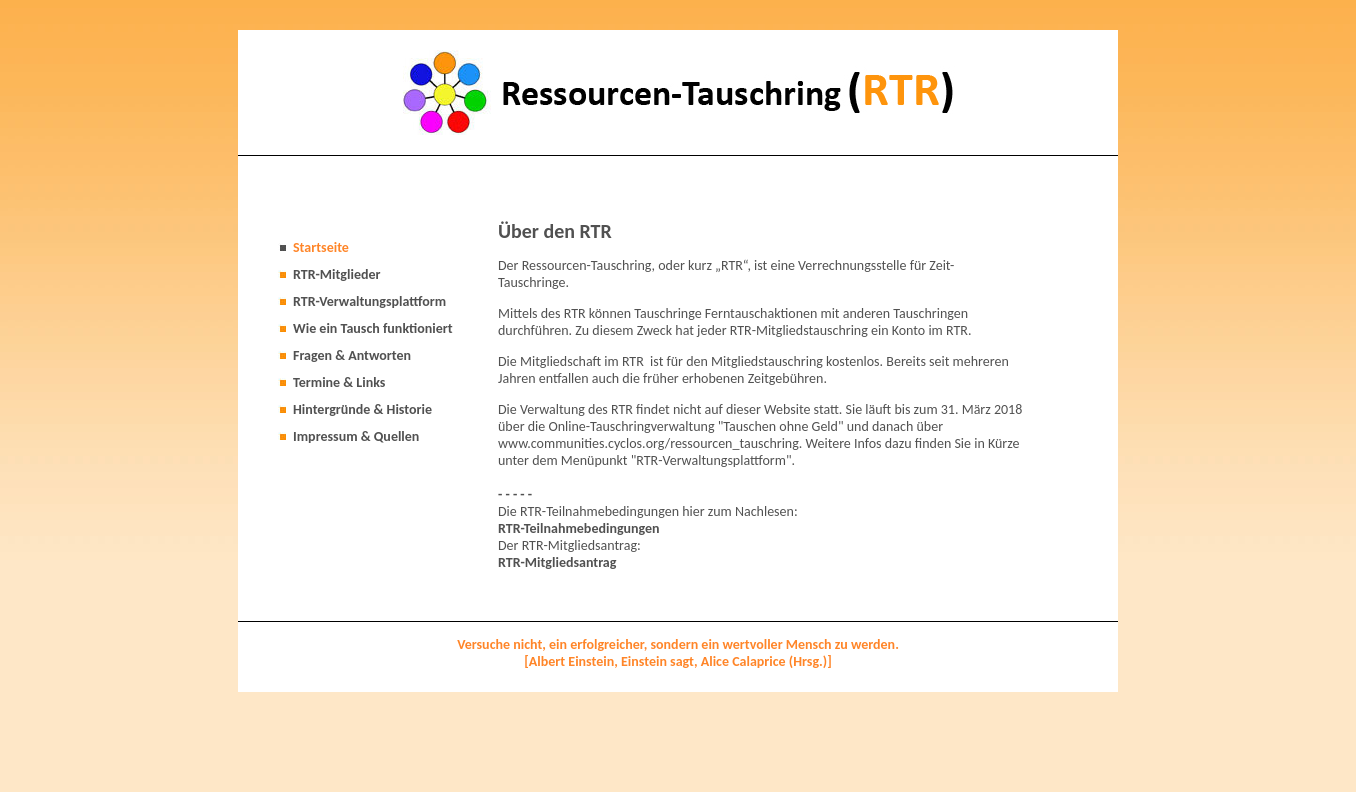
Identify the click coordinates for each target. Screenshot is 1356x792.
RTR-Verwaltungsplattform (369, 301)
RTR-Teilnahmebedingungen (579, 528)
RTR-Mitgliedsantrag (557, 562)
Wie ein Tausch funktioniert (373, 328)
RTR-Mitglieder (336, 274)
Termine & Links (339, 382)
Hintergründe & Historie (362, 409)
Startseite (321, 247)
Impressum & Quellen (356, 436)
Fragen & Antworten (352, 355)
